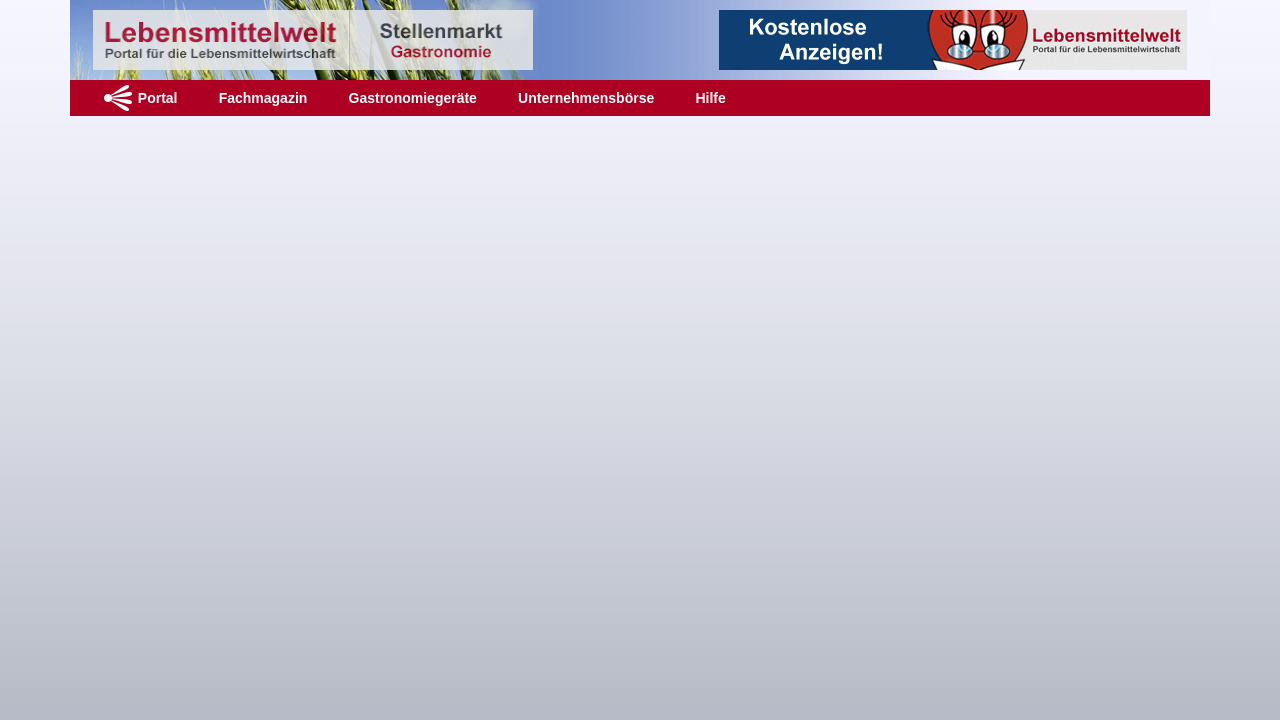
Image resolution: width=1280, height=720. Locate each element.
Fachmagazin (263, 98)
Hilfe (710, 98)
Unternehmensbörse (586, 98)
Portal (158, 98)
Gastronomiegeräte (413, 98)
